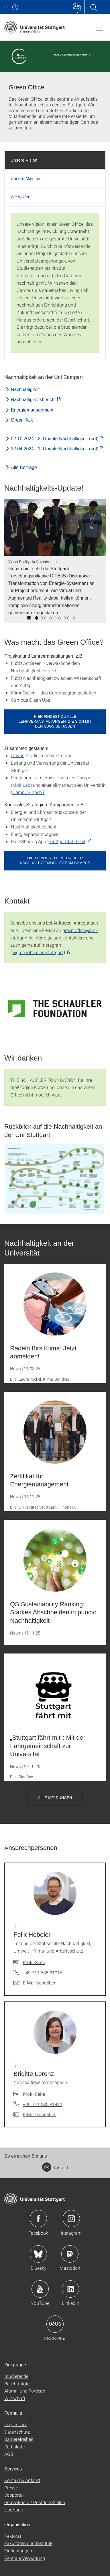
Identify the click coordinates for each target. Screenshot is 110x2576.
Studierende (16, 2376)
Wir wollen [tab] (20, 196)
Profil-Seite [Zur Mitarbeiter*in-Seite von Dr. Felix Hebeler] (34, 1962)
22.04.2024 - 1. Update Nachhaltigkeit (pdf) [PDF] (55, 448)
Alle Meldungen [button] (55, 1798)
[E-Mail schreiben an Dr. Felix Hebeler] (34, 1982)
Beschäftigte (17, 2383)
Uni (6, 7)
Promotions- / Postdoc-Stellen (34, 2502)
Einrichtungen (18, 2551)
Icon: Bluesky (38, 2254)
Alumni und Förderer (24, 2391)
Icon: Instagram (71, 2218)
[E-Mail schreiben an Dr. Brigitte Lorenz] (34, 2114)
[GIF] (55, 1179)
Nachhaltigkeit (25, 389)
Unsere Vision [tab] (24, 160)
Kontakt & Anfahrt (22, 2480)
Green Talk (22, 420)
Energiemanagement (32, 409)
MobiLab (21, 785)
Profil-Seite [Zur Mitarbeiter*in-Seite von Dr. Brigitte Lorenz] (34, 2094)
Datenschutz (17, 2432)
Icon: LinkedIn (70, 2289)
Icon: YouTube (40, 2289)
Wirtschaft (14, 2398)
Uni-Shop (13, 2509)
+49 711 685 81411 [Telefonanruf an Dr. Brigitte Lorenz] (42, 2104)
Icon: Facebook (38, 2218)
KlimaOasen (23, 693)
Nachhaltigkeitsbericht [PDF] (33, 399)
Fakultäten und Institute (28, 2543)
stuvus (17, 755)
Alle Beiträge (24, 467)
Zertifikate (14, 2446)
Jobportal (14, 2495)
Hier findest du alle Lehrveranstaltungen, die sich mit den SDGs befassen (55, 721)
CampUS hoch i (28, 792)
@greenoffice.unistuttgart (37, 952)
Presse (11, 2488)
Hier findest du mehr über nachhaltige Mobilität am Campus (55, 860)
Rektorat (12, 2536)
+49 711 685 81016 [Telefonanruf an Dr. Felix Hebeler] (42, 1973)
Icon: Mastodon (69, 2254)
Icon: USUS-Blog (55, 2324)
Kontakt (55, 2167)
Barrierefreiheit (19, 2439)
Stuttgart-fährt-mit (67, 841)
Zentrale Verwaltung (24, 2558)
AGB (8, 2454)
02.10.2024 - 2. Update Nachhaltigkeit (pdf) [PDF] (55, 438)
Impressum (15, 2424)
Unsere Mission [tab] (25, 178)
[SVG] (55, 1008)
